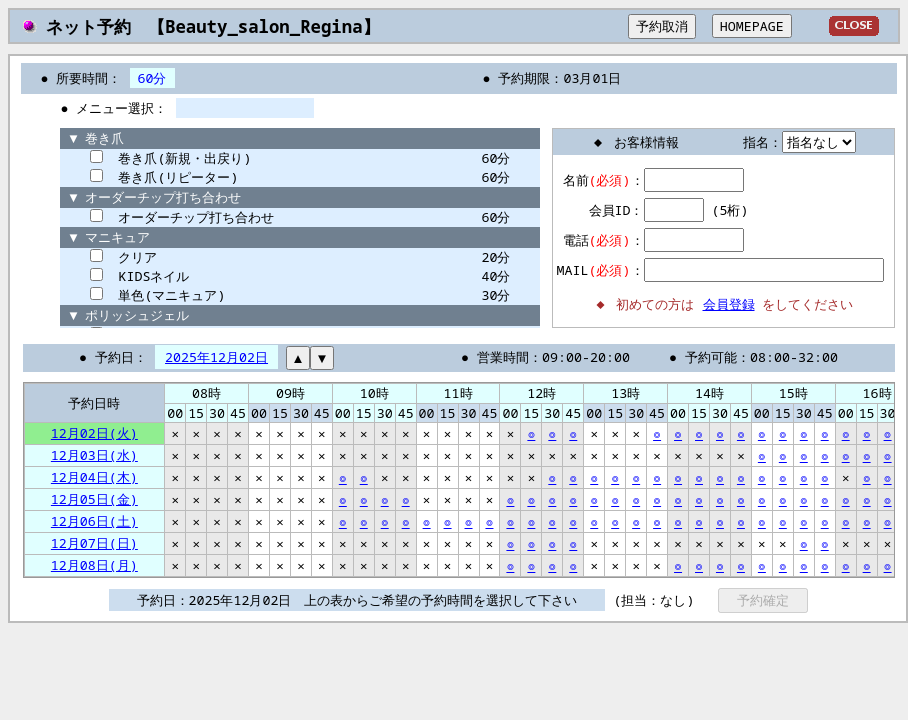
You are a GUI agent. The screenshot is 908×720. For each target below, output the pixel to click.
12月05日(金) (94, 499)
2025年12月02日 (216, 357)
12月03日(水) (94, 455)
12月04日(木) (94, 477)
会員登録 (729, 304)
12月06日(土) (94, 521)
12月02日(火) (94, 433)
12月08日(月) (94, 565)
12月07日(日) (94, 543)
